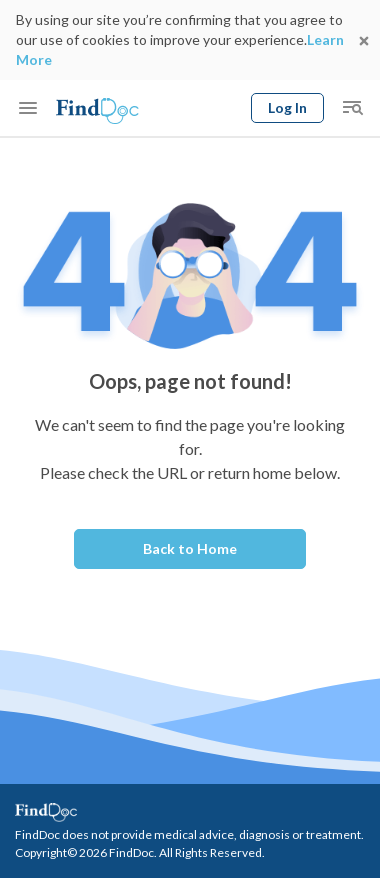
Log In (287, 107)
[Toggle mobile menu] (28, 108)
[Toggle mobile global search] (352, 108)
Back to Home (190, 548)
